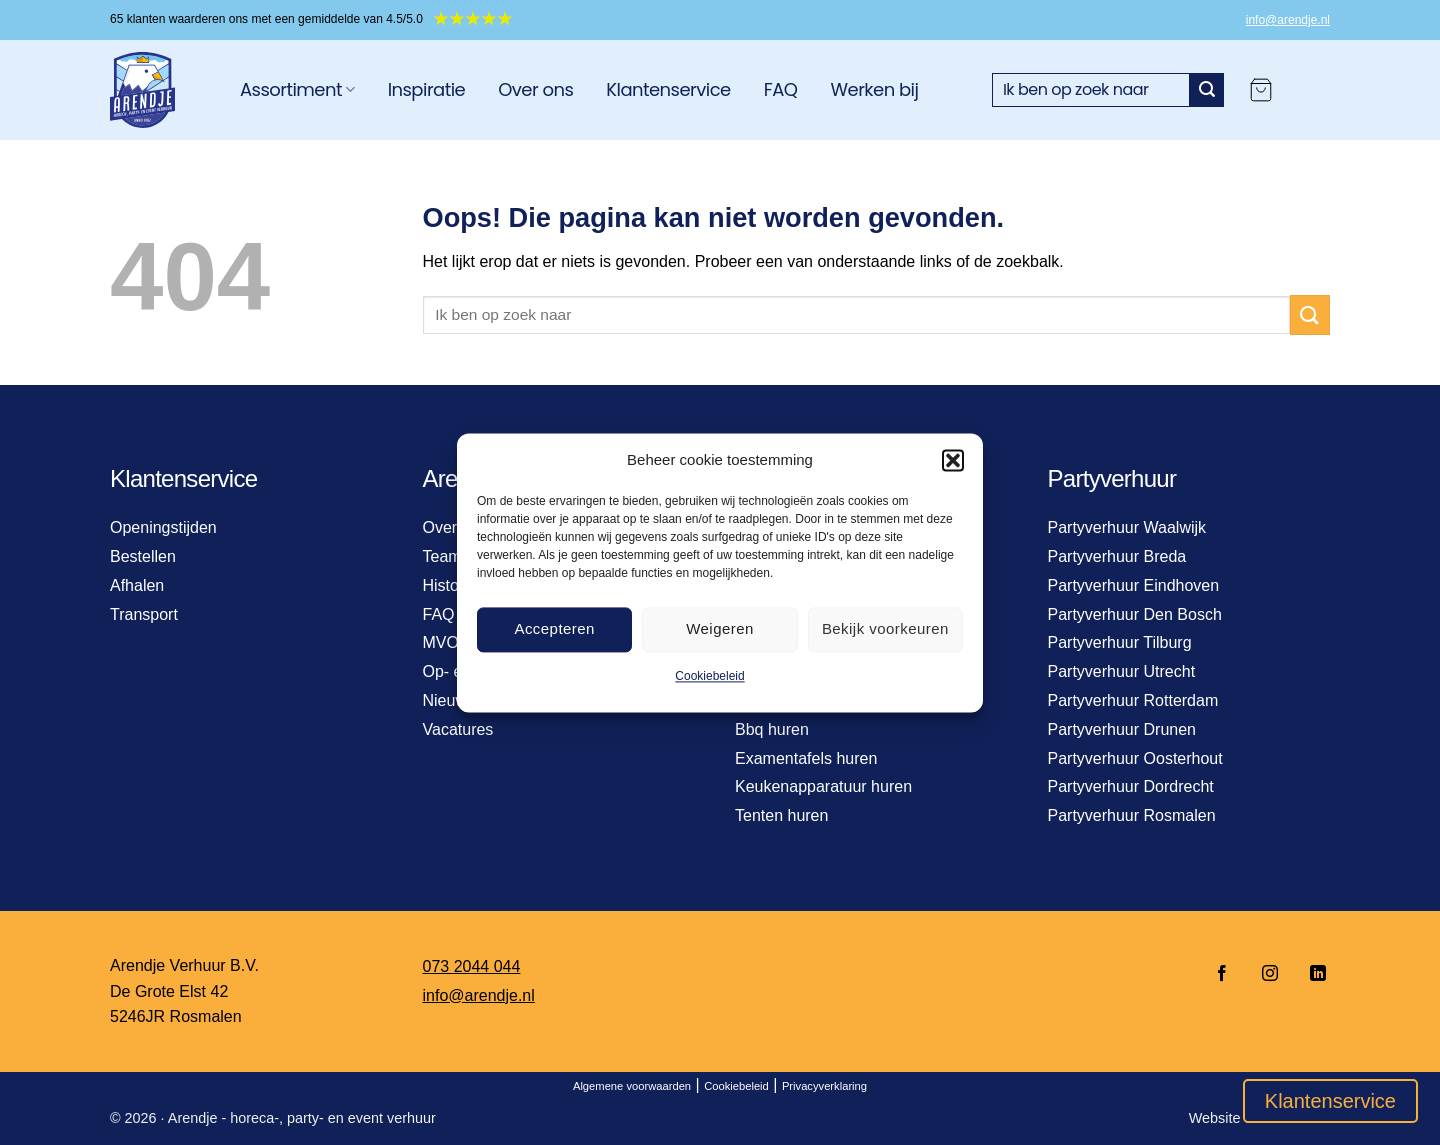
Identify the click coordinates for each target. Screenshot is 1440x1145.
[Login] (1311, 90)
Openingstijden (163, 527)
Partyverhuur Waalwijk (1127, 527)
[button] (953, 460)
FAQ (781, 89)
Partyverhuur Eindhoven (1134, 585)
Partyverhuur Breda (1117, 556)
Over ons (535, 89)
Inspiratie (427, 89)
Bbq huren (772, 729)
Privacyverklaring (824, 1086)
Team (442, 556)
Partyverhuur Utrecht (1122, 671)
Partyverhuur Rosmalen (1132, 815)
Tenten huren (781, 815)
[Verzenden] (1207, 90)
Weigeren (720, 628)
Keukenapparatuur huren (823, 786)
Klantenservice (668, 89)
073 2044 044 (472, 966)
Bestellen (143, 556)
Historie (450, 585)
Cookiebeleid (709, 676)
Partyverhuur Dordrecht (1131, 786)
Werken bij (874, 89)
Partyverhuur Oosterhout (1135, 758)
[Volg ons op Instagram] (1270, 974)
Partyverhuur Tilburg (1120, 642)
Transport (144, 614)
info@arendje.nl (1288, 20)
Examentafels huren (806, 758)
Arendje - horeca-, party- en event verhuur (302, 1118)
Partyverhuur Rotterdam (1133, 700)
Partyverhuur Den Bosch (1135, 614)
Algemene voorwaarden (632, 1086)
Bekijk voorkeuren (885, 628)
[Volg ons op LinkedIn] (1312, 974)
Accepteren (554, 628)
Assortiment (297, 89)
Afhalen (137, 585)
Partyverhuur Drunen (1122, 729)
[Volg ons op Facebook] (1222, 974)
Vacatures (458, 729)
